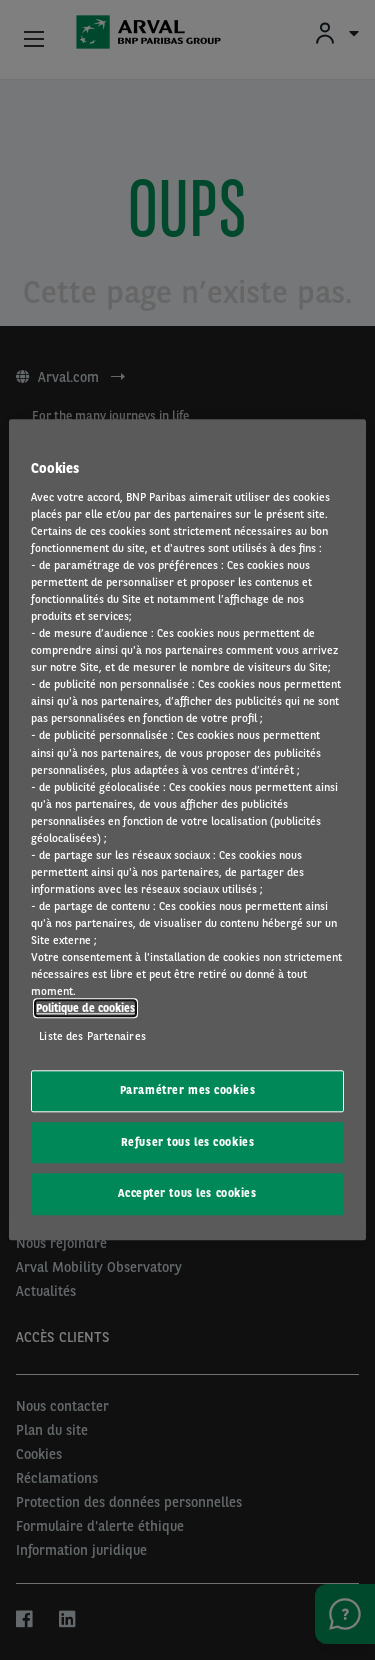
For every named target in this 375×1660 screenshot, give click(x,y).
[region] (187, 829)
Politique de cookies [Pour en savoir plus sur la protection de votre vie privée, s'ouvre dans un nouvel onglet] (85, 1009)
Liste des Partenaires (92, 1036)
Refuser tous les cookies (188, 1142)
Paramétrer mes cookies (188, 1090)
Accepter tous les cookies (187, 1194)
